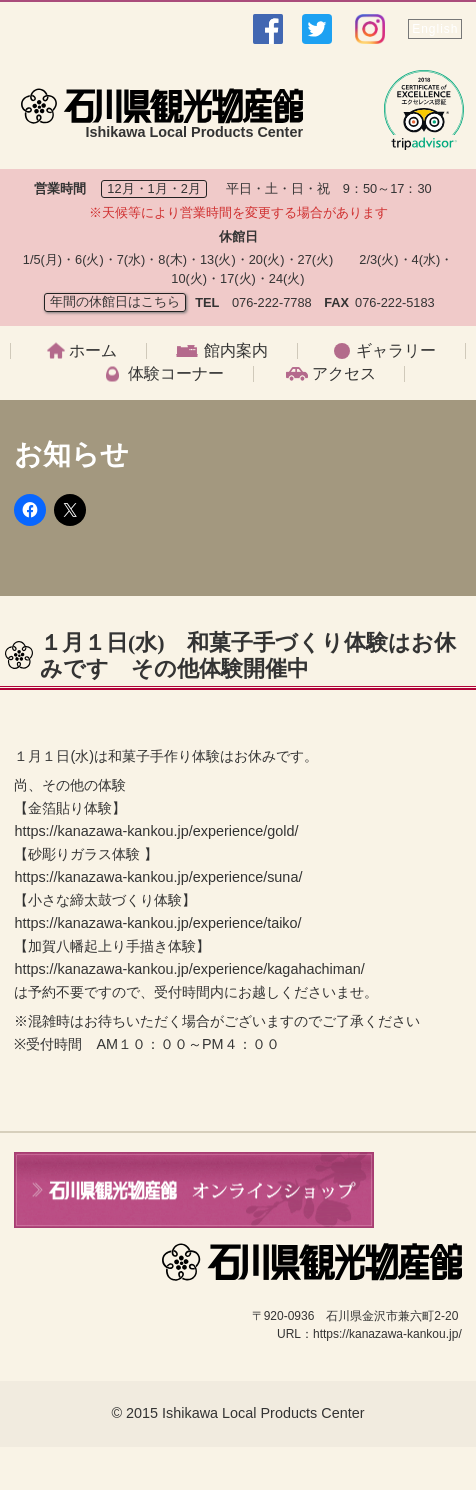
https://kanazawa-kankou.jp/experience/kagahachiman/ (189, 969)
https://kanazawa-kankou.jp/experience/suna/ (158, 877)
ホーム (93, 351)
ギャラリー (396, 351)
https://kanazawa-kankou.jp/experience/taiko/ (157, 923)
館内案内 (236, 351)
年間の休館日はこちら (115, 301)
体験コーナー (176, 374)
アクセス (344, 374)
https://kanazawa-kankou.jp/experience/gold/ (156, 831)
